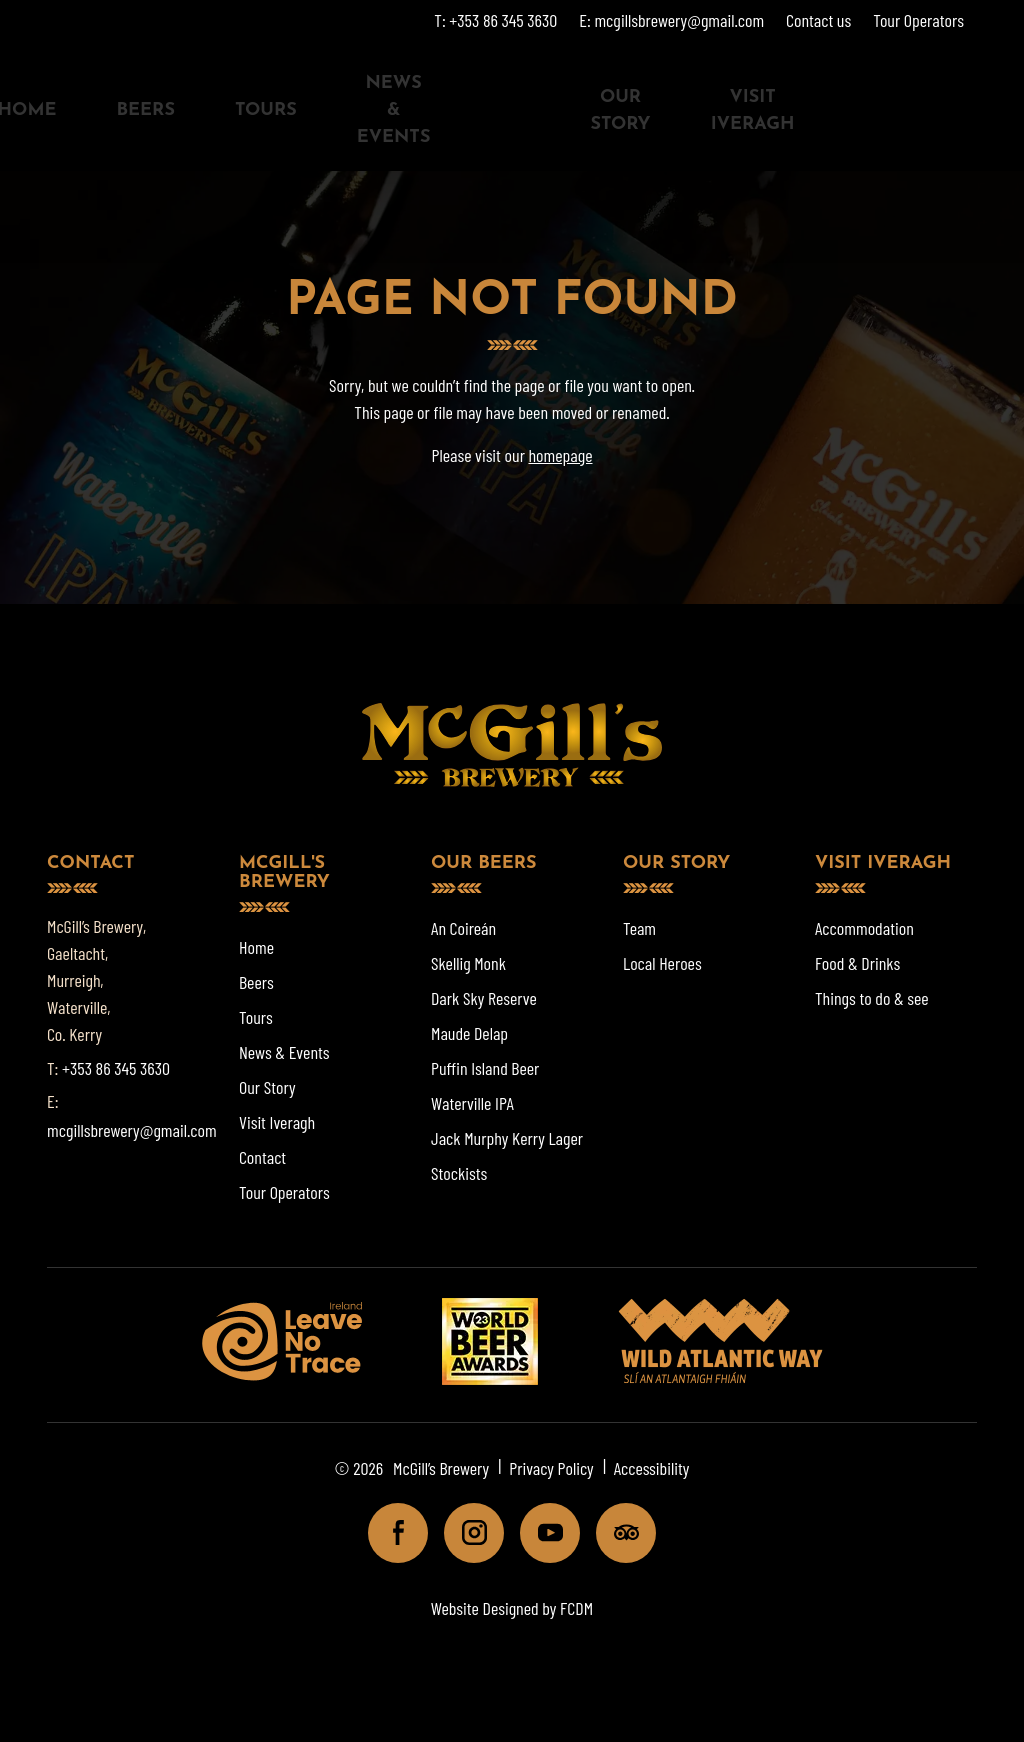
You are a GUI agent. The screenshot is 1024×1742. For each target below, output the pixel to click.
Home (256, 947)
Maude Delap (469, 1033)
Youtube (541, 1532)
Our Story (620, 111)
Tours (266, 110)
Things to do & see (872, 998)
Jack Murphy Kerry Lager (507, 1138)
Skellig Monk (468, 963)
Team (639, 928)
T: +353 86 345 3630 (495, 20)
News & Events (394, 110)
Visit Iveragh (753, 111)
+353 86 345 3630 (116, 1068)
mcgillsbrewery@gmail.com (132, 1130)
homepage (560, 455)
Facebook (389, 1532)
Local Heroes (662, 963)
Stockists (459, 1173)
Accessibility (652, 1468)
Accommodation (864, 928)
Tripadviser (617, 1532)
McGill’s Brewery (441, 1468)
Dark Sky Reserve (484, 998)
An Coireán (463, 928)
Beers (145, 110)
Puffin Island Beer (485, 1068)
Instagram (465, 1532)
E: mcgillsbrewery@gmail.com (671, 20)
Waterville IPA (472, 1103)
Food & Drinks (857, 963)
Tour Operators (918, 20)
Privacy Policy (551, 1468)
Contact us (818, 20)
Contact (262, 1157)
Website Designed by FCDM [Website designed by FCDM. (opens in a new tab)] (512, 1608)
